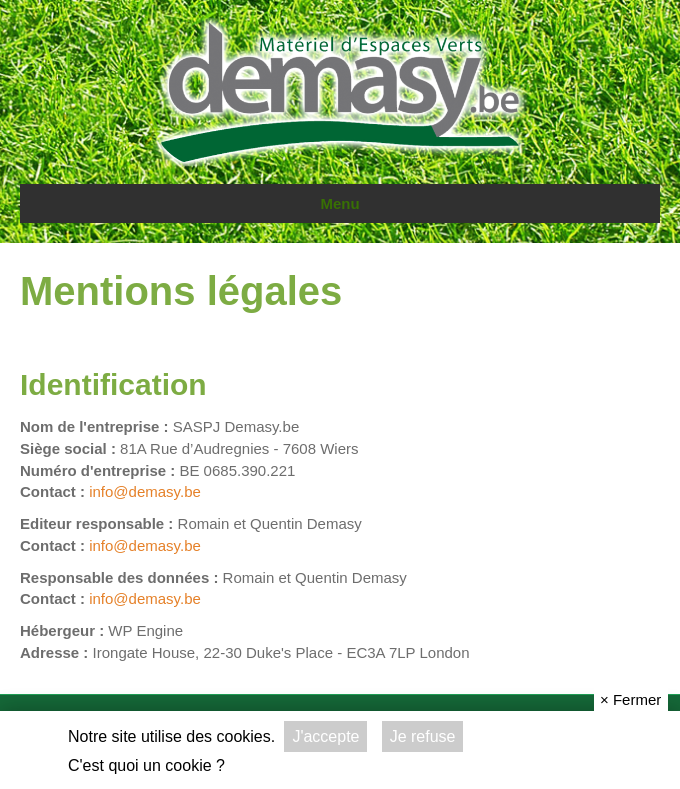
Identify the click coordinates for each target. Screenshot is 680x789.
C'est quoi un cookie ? (146, 765)
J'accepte (325, 736)
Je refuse (423, 736)
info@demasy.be (145, 491)
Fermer (630, 699)
